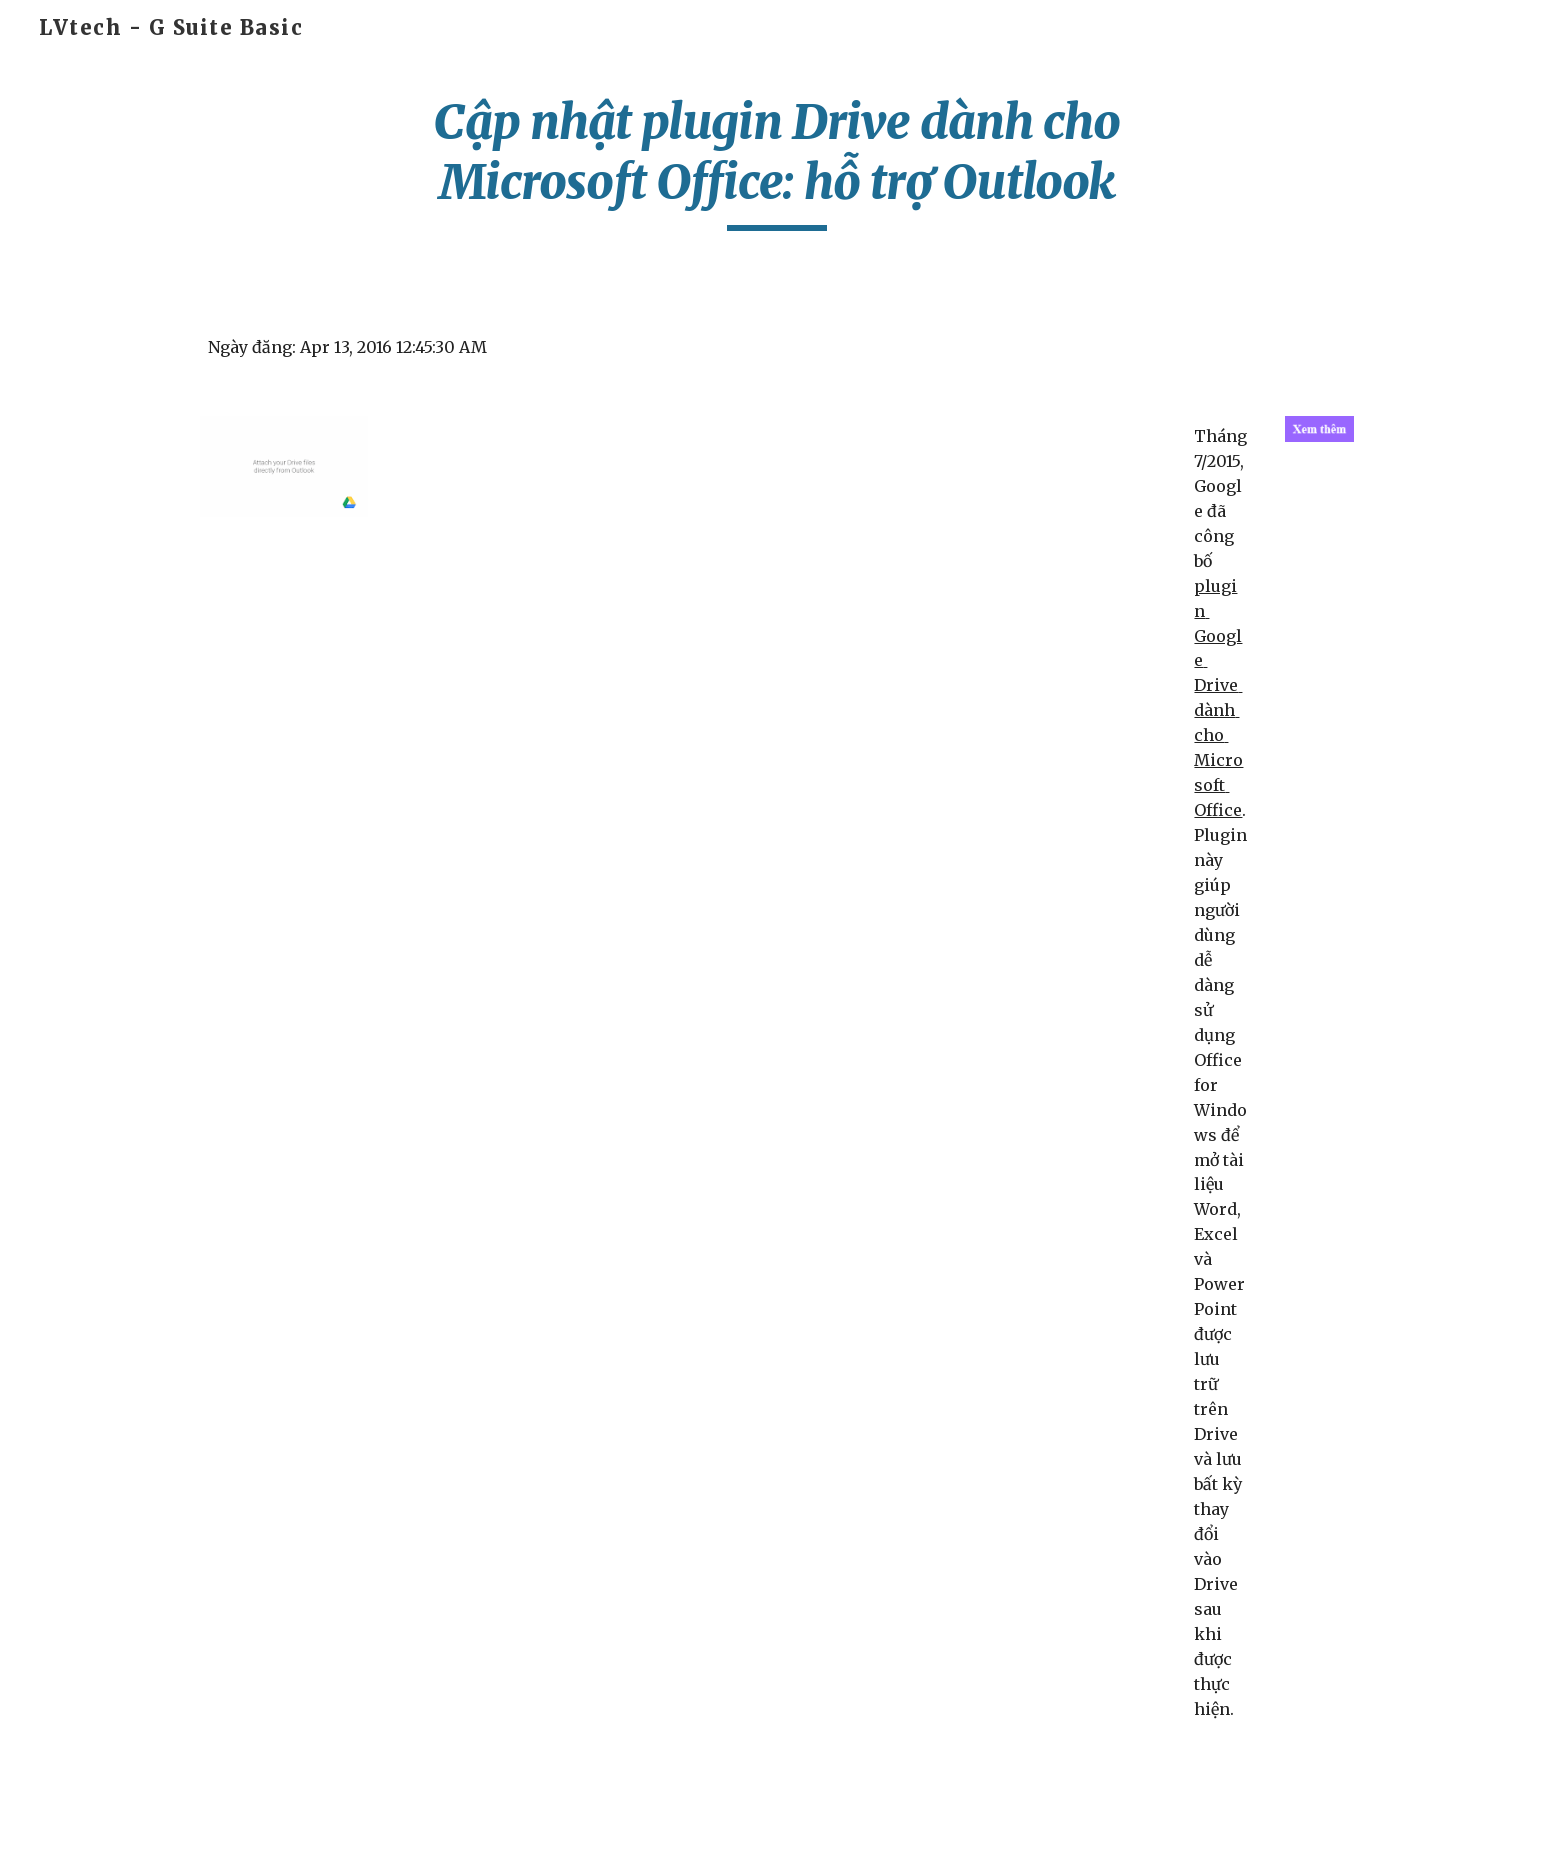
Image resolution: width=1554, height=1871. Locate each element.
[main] (777, 161)
